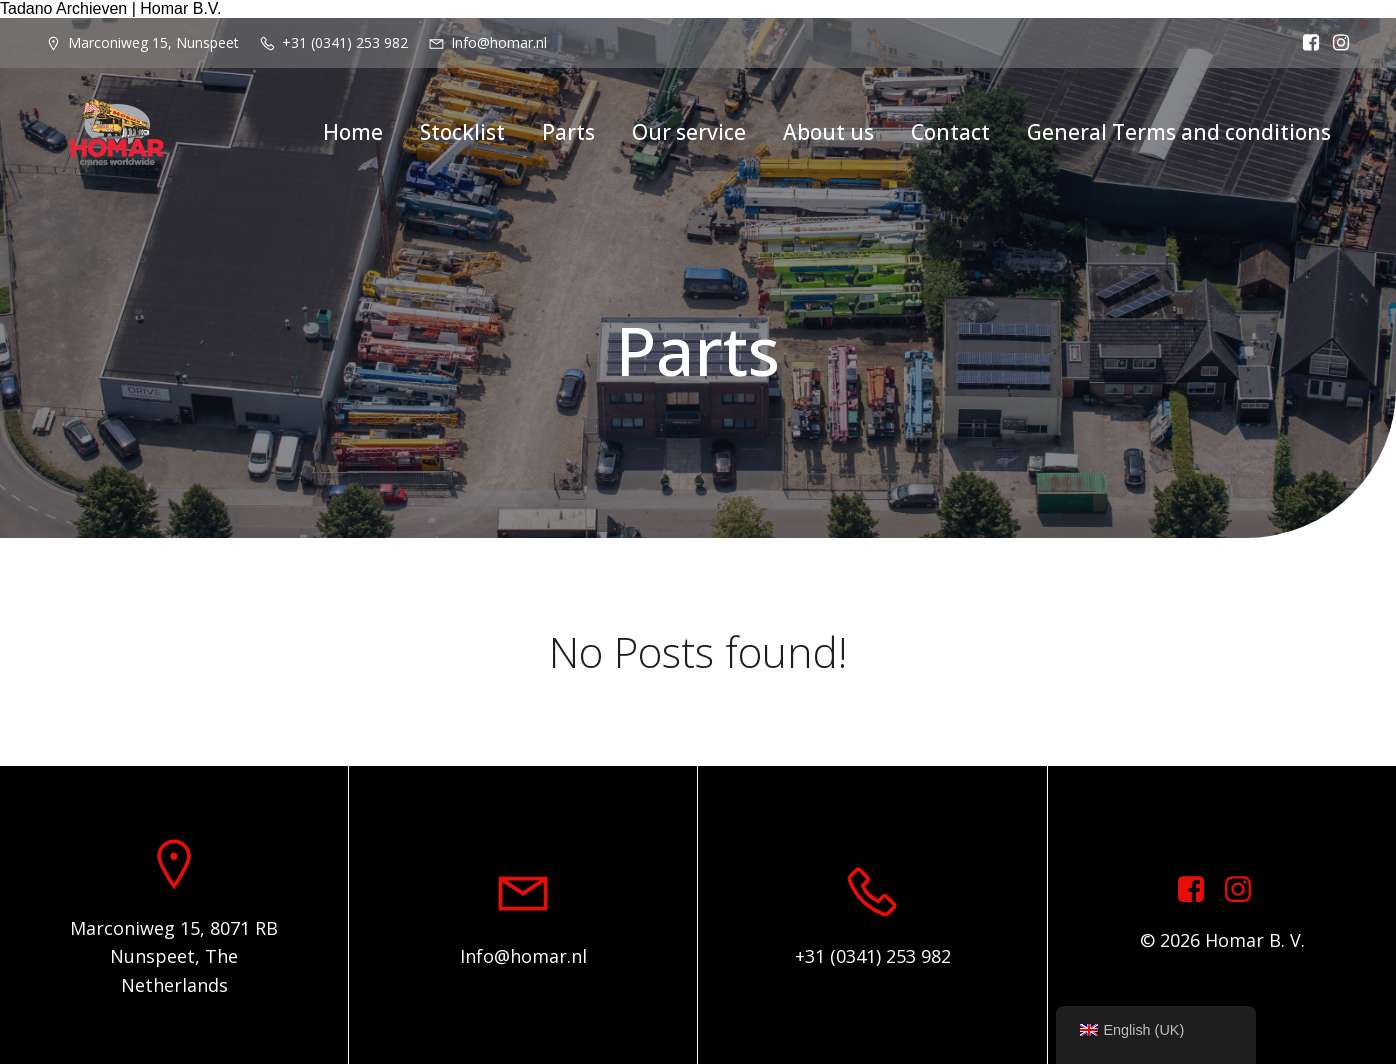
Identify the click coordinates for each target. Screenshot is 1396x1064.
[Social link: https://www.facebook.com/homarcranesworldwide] (1306, 43)
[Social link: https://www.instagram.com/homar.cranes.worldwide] (1245, 890)
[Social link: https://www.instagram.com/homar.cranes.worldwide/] (1336, 43)
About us (828, 132)
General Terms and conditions (1179, 132)
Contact (950, 132)
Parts (568, 132)
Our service (689, 132)
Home (353, 132)
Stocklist (462, 132)
